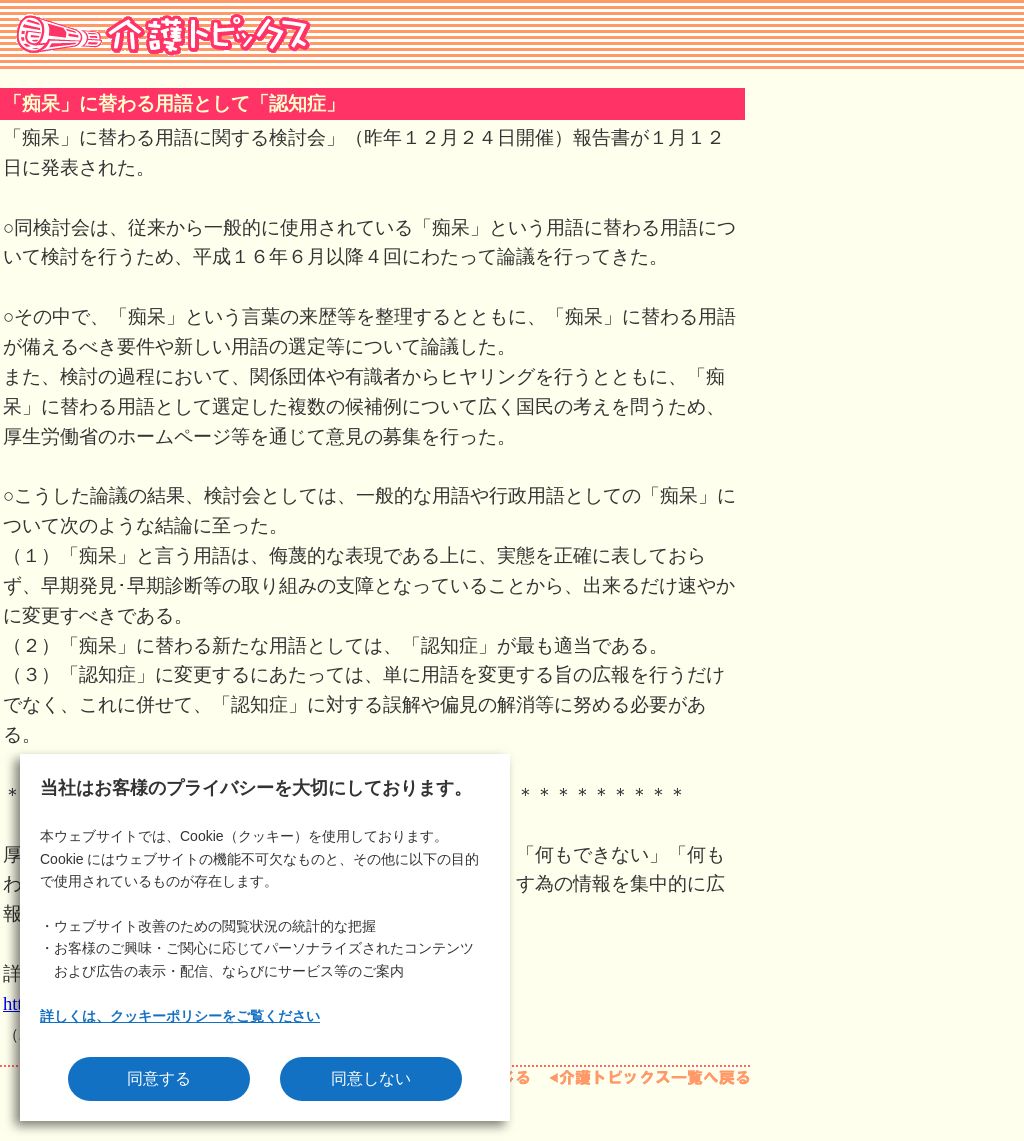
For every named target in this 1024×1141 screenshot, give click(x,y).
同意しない (371, 1078)
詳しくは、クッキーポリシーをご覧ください (180, 1016)
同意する (159, 1078)
